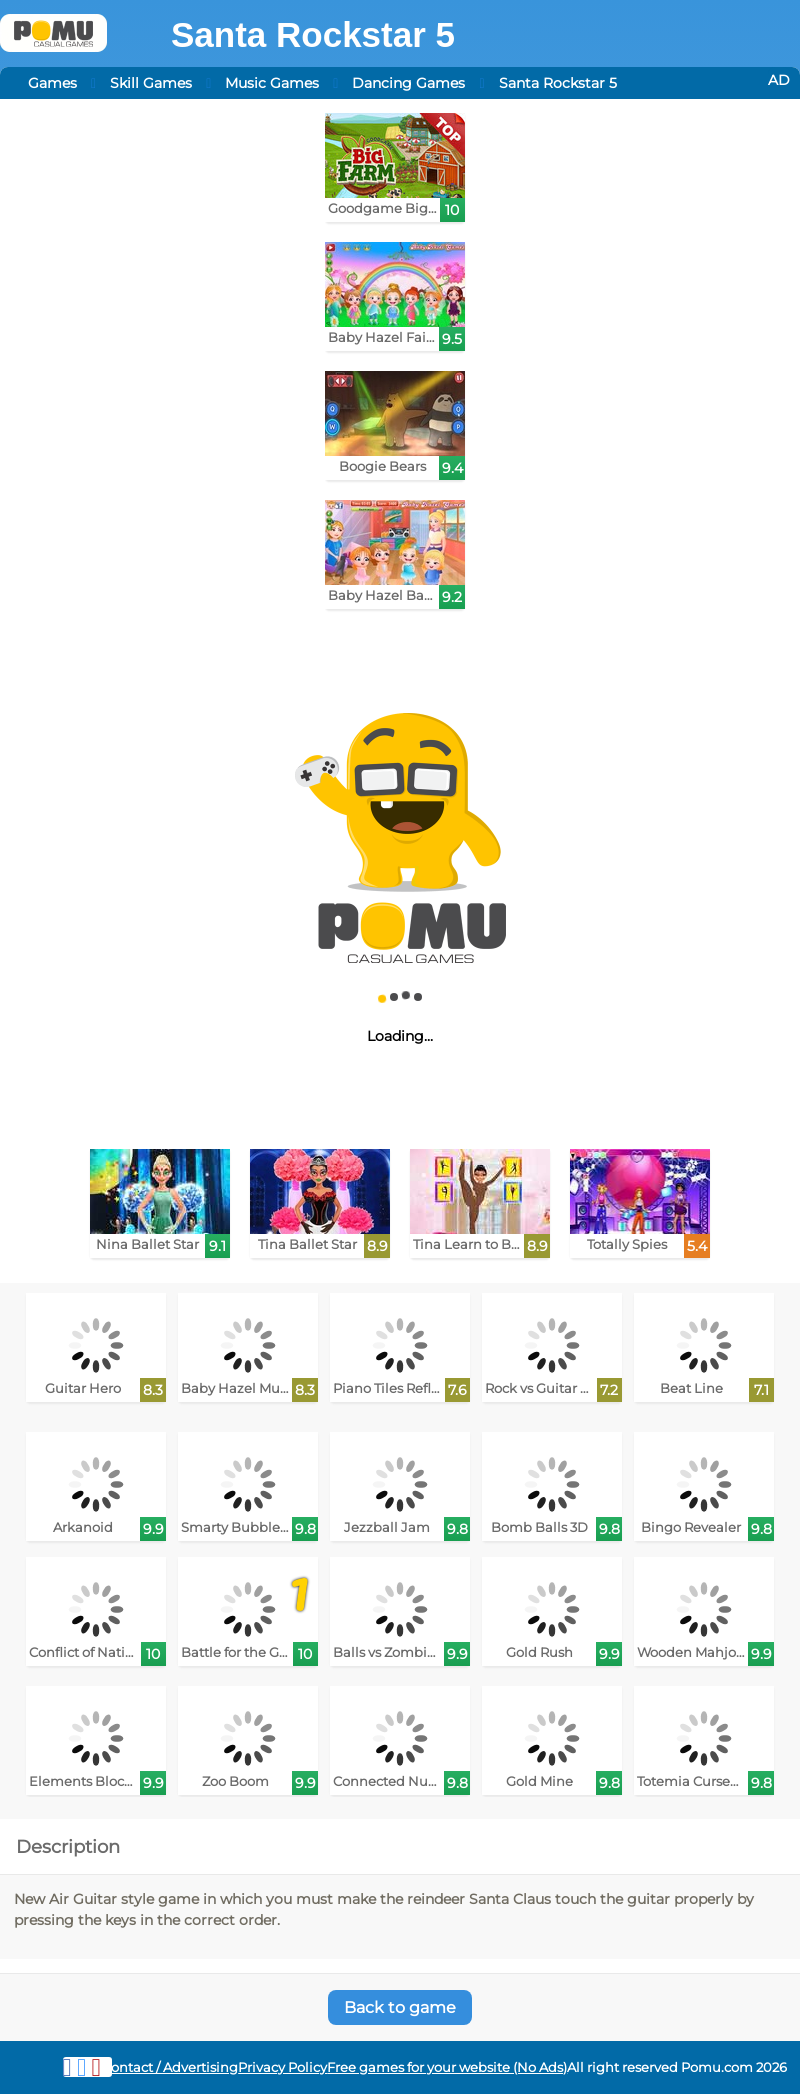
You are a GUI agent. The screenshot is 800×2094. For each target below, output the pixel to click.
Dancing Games (408, 83)
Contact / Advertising (170, 2067)
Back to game (400, 2007)
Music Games (272, 83)
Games (52, 83)
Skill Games (151, 83)
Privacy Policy (282, 2067)
